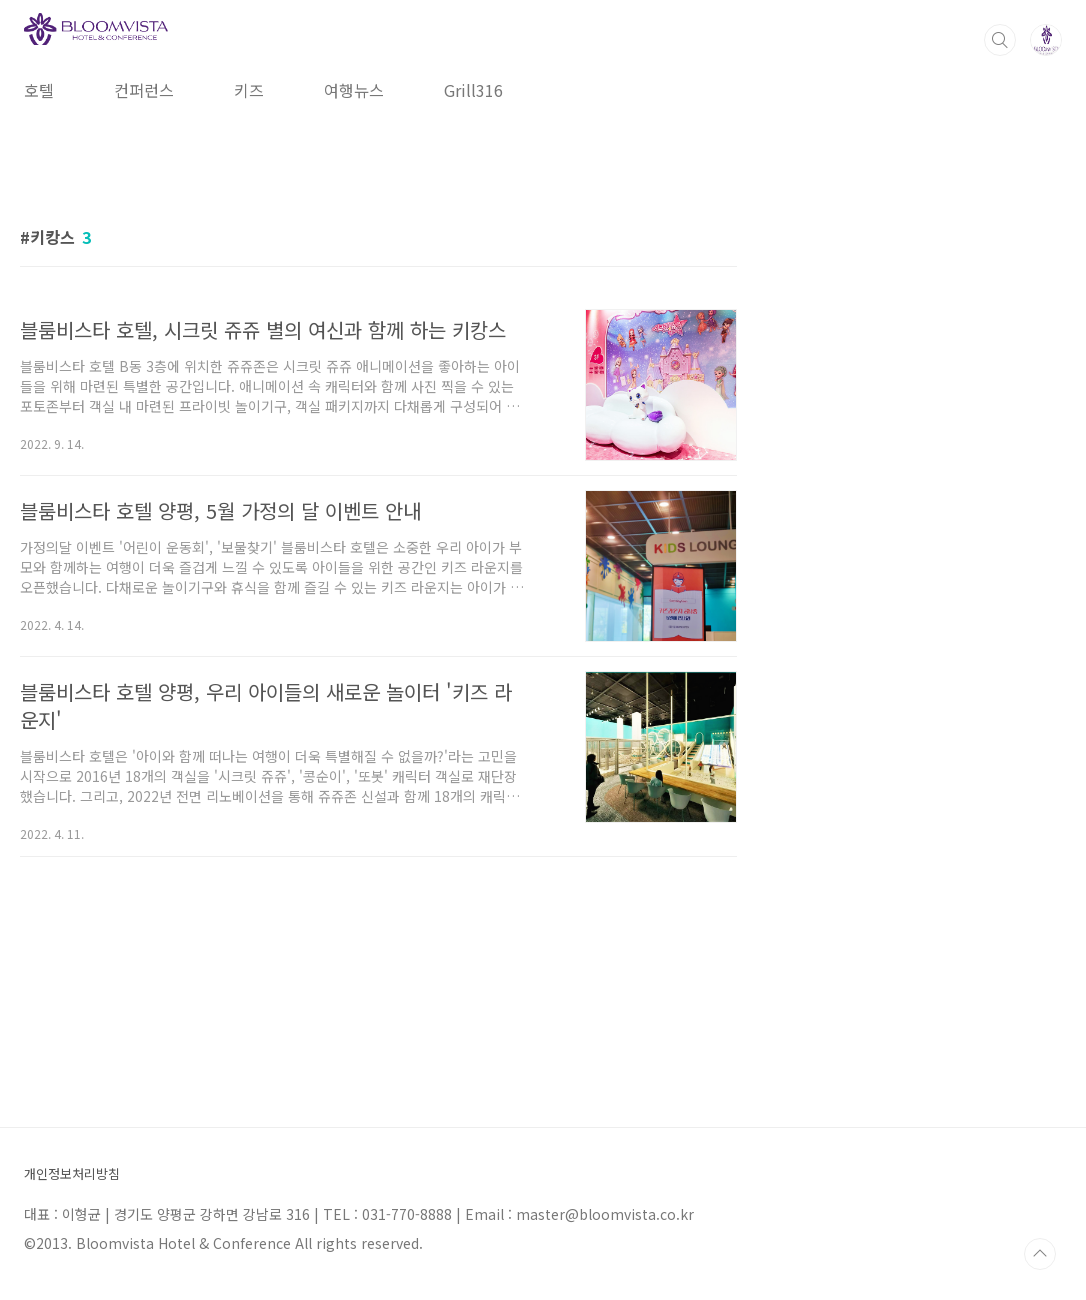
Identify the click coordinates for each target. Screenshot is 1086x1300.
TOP (1040, 1254)
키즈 (249, 90)
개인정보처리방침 (72, 1174)
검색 (1000, 40)
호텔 (39, 90)
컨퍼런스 (144, 90)
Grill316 (473, 90)
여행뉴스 (354, 90)
